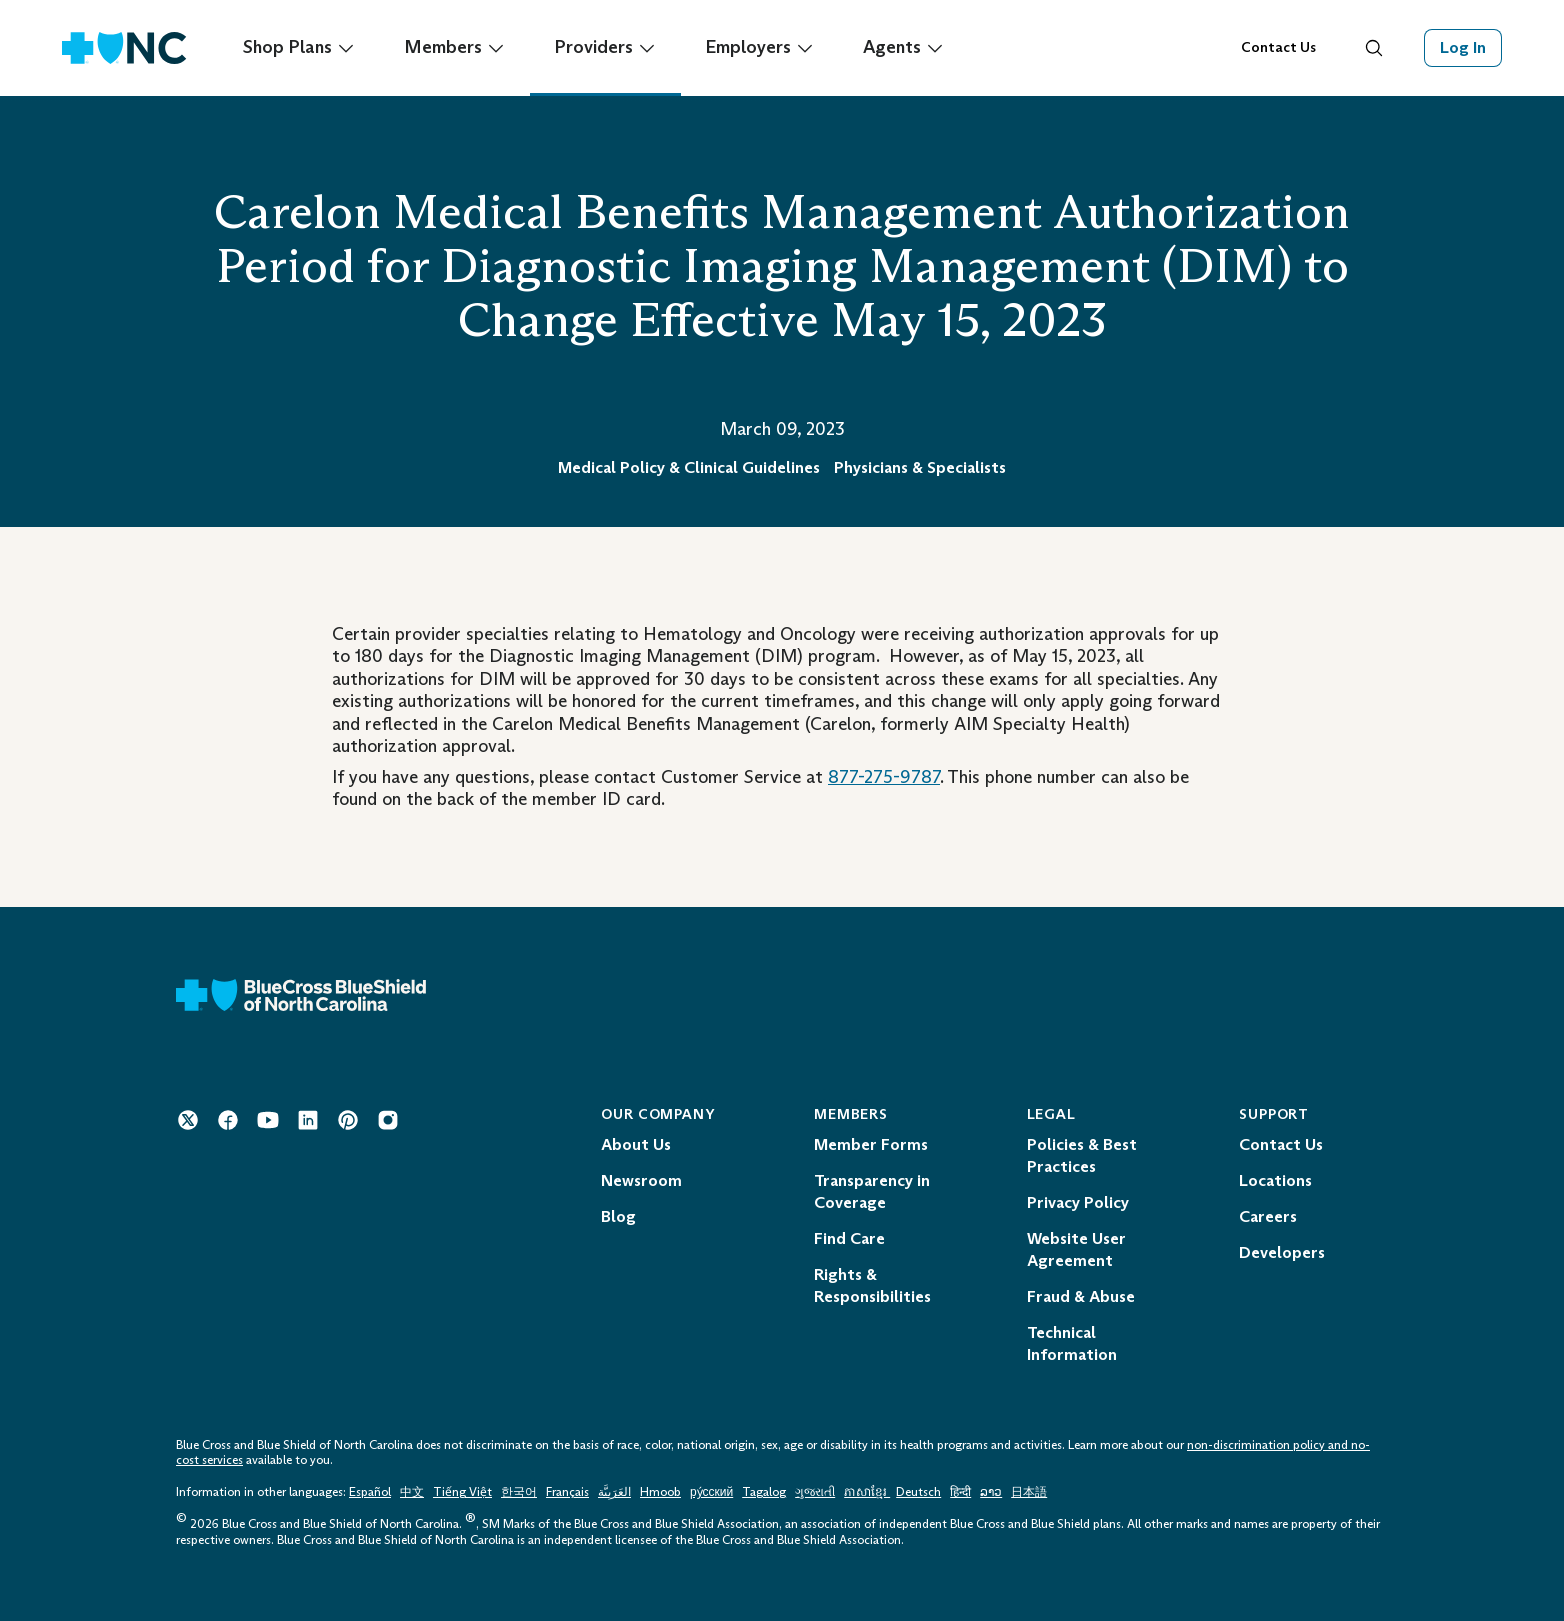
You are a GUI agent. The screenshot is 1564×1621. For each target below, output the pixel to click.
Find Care (849, 1238)
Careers (1268, 1216)
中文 (412, 1492)
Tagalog (764, 1492)
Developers (1282, 1252)
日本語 (1029, 1492)
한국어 (519, 1492)
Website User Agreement (1076, 1249)
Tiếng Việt (462, 1492)
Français (567, 1492)
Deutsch (918, 1492)
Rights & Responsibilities (872, 1285)
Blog (618, 1216)
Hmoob (660, 1492)
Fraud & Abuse (1081, 1296)
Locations (1275, 1180)
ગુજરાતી (815, 1492)
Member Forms (871, 1144)
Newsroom (641, 1180)
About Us (636, 1144)
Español (370, 1492)
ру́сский (711, 1492)
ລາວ (991, 1492)
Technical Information (1072, 1343)
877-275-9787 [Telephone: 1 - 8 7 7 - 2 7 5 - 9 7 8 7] (884, 777)
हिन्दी (960, 1492)
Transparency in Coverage (872, 1191)
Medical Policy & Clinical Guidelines (689, 467)
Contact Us (1278, 47)
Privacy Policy (1078, 1202)
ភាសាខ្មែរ (867, 1492)
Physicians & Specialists (920, 467)
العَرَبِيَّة (614, 1492)
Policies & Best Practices (1082, 1155)
